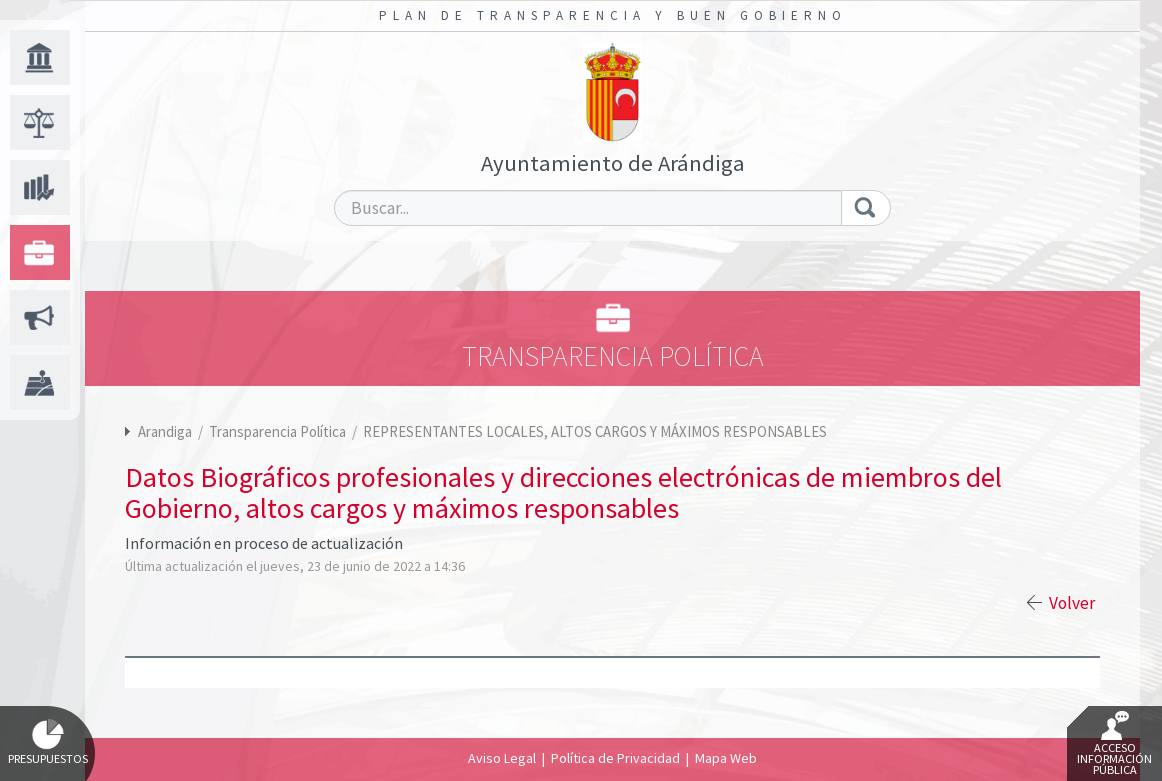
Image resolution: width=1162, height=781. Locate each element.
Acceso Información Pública (1114, 744)
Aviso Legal (502, 758)
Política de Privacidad (615, 758)
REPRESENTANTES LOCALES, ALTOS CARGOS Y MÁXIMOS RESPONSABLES (595, 431)
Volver (1072, 603)
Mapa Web (726, 758)
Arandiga (165, 431)
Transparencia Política (279, 431)
